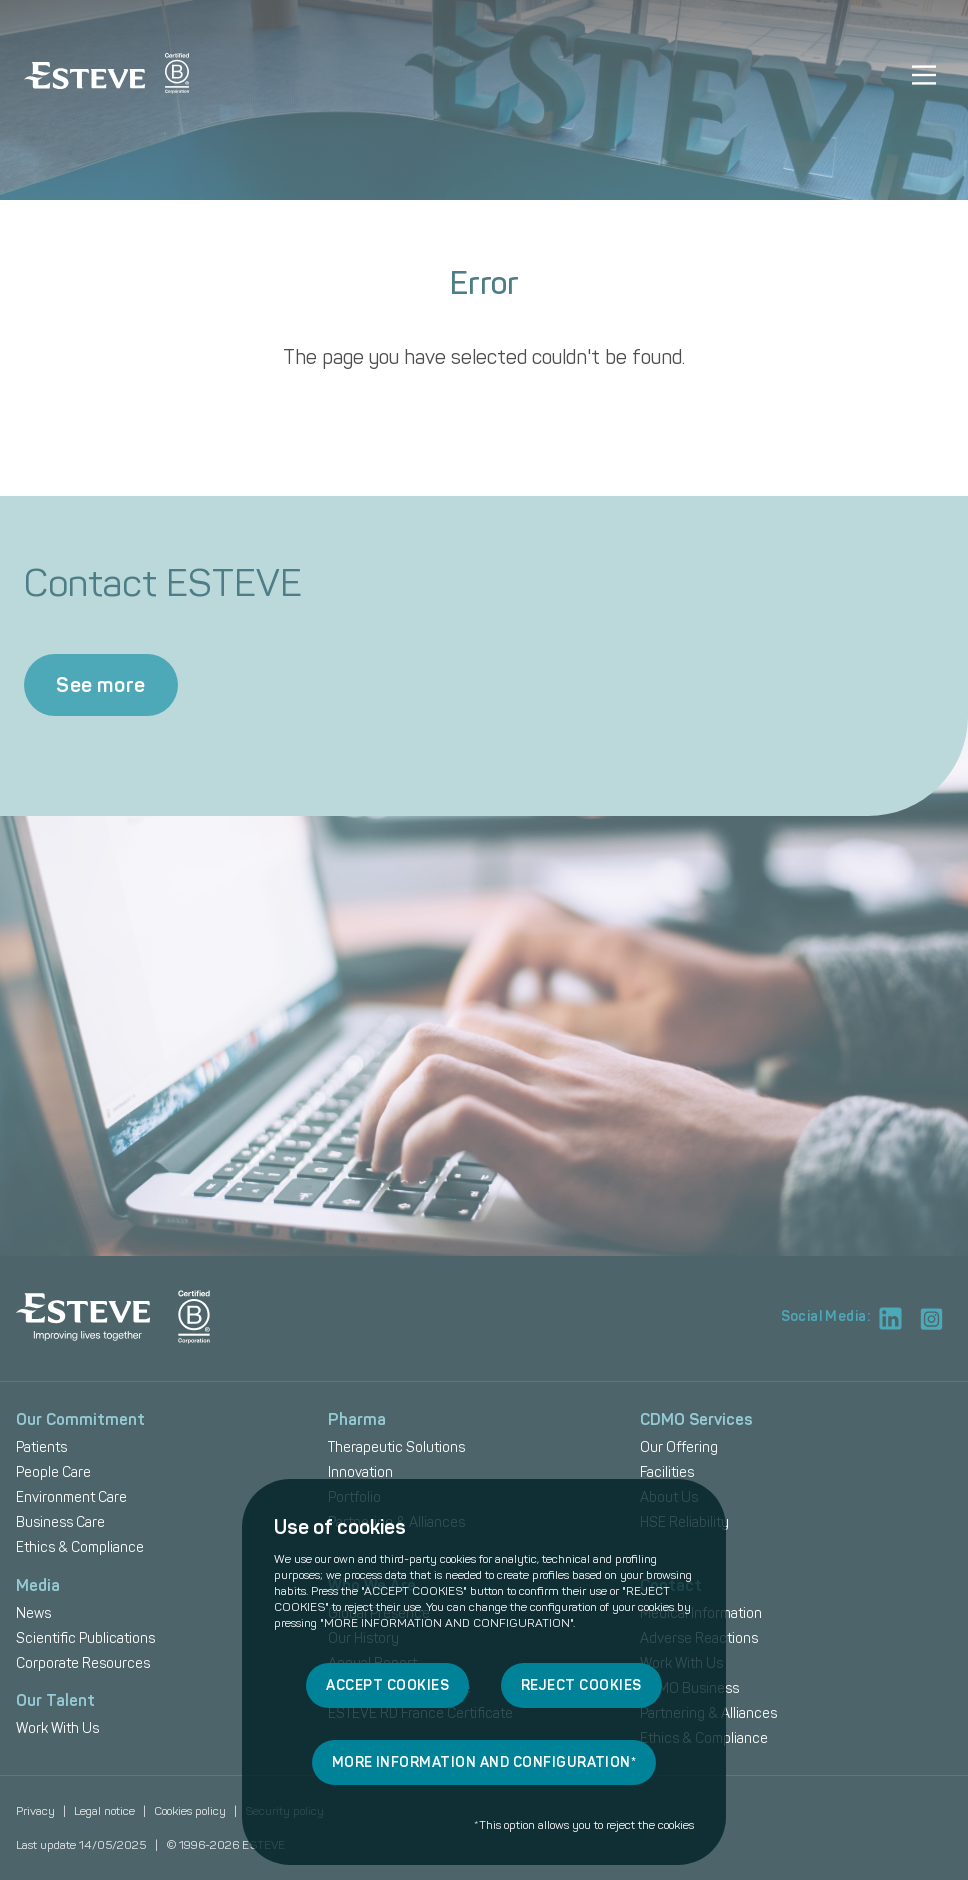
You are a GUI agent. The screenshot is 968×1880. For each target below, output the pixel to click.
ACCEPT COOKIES (387, 1685)
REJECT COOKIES (581, 1685)
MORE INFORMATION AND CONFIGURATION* (484, 1762)
